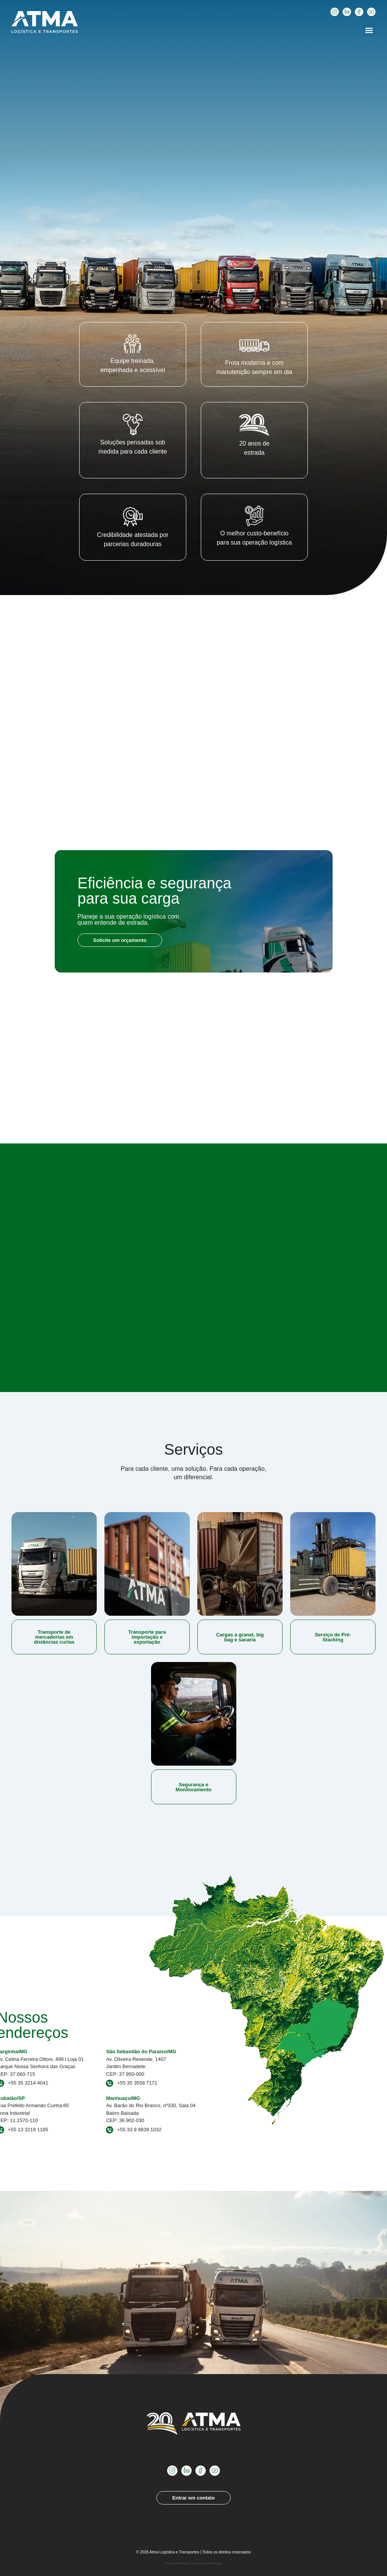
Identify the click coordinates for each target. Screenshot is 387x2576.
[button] (369, 30)
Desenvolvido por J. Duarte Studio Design (193, 2563)
